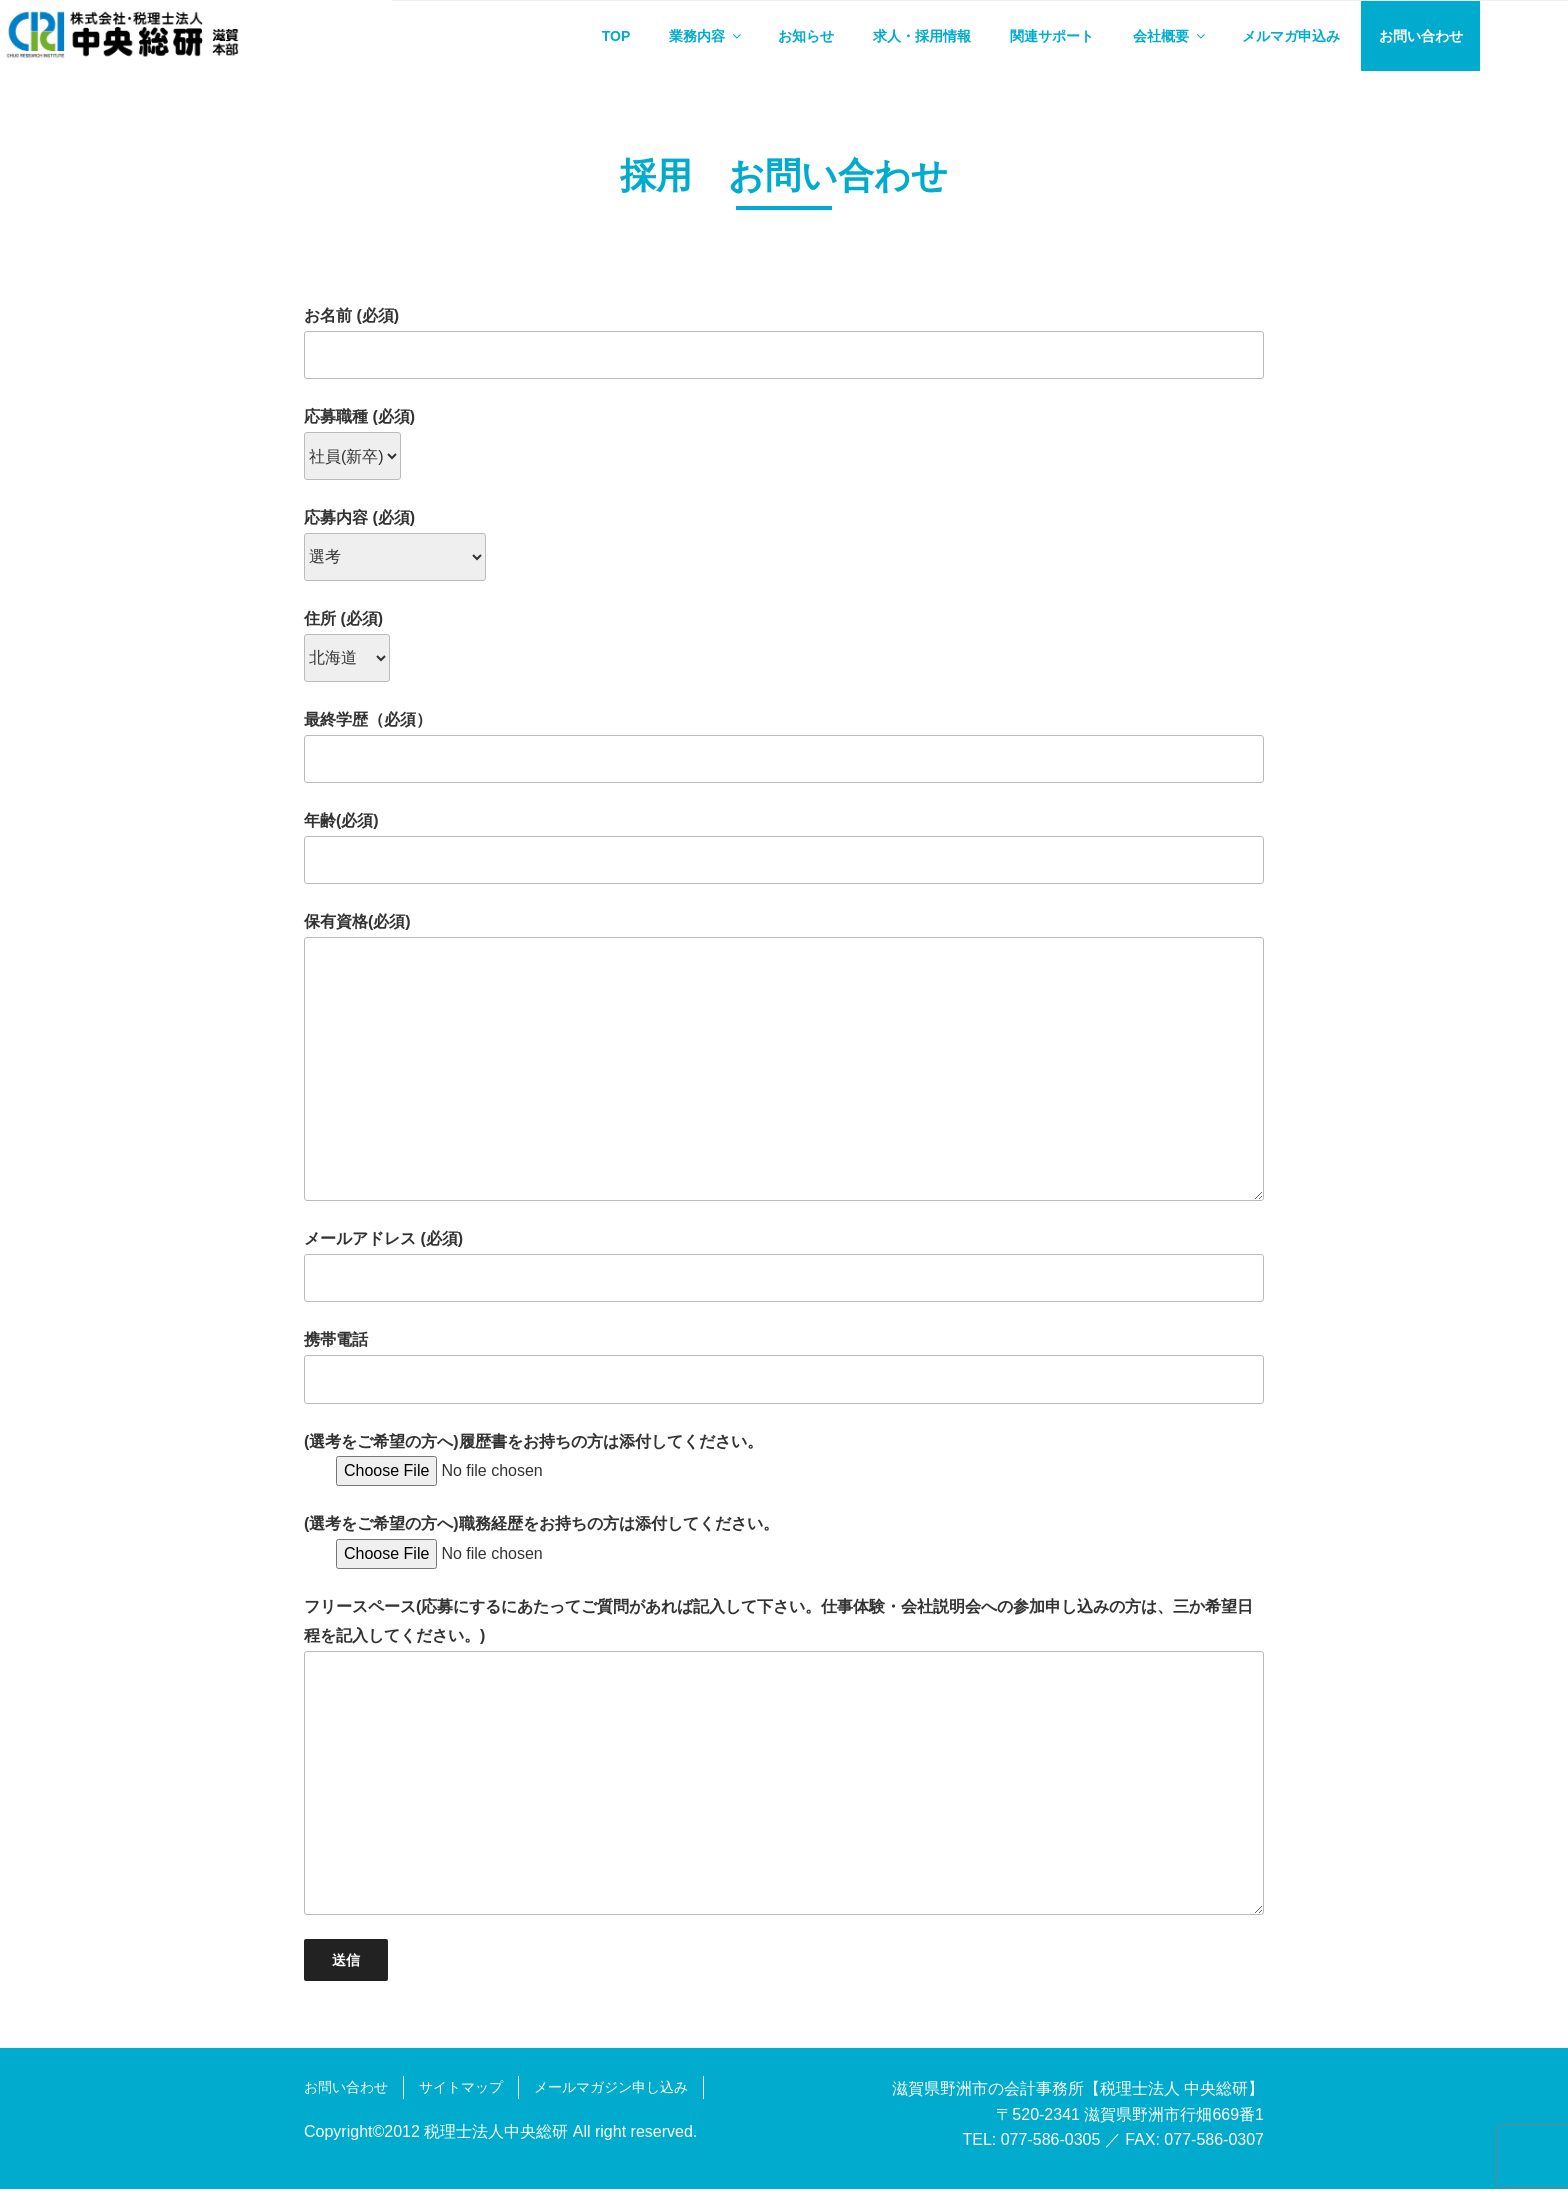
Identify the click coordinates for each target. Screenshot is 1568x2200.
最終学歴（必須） (784, 757)
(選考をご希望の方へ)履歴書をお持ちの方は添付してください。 (533, 1466)
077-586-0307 (1214, 2150)
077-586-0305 (1051, 2150)
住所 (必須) (347, 648)
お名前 (784, 354)
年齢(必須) (784, 858)
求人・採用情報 (922, 36)
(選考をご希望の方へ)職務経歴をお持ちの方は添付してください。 (541, 1549)
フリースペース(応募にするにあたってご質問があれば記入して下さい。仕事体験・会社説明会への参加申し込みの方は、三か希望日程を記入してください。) (784, 1767)
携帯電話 (784, 1378)
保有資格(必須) (784, 1068)
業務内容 (706, 36)
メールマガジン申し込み (611, 2098)
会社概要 (1170, 36)
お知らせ (806, 36)
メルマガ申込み (1291, 36)
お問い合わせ (1421, 36)
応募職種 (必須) (359, 447)
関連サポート (1052, 36)
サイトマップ (461, 2098)
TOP (616, 36)
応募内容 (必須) (395, 548)
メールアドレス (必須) (784, 1277)
